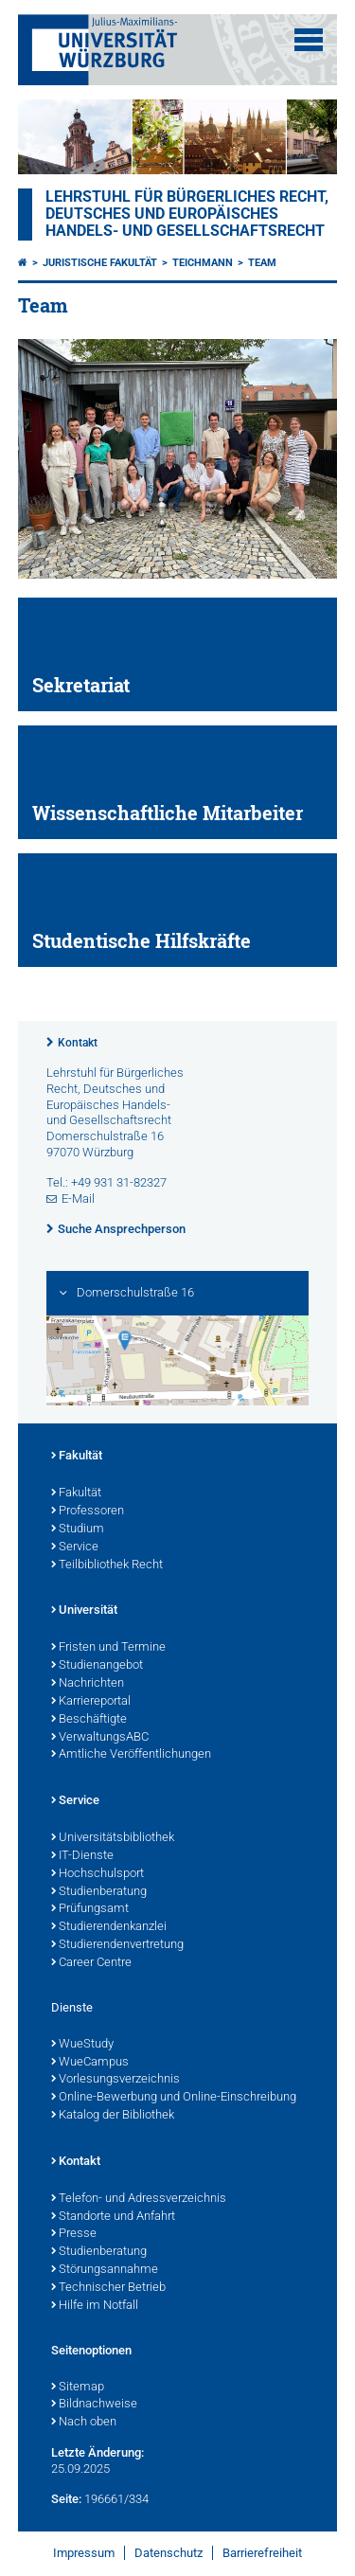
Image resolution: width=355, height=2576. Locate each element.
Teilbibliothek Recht (107, 1565)
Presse (74, 2234)
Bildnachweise (94, 2404)
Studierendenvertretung (117, 1945)
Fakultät (76, 1456)
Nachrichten (87, 1683)
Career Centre (91, 1963)
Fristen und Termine (108, 1647)
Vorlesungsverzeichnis (115, 2079)
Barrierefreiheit (262, 2553)
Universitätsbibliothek (112, 1838)
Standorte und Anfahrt (113, 2217)
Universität (84, 1610)
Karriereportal (91, 1701)
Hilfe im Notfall (94, 2306)
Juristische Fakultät (100, 263)
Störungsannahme (104, 2270)
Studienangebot (97, 1665)
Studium (77, 1529)
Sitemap (77, 2387)
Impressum (84, 2553)
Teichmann (202, 263)
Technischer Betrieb (108, 2288)
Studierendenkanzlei (109, 1927)
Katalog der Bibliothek (112, 2115)
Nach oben (83, 2422)
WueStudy (82, 2044)
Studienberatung (99, 1892)
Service (74, 1547)
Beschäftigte (89, 1719)
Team (262, 263)
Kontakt (78, 1042)
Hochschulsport (97, 1874)
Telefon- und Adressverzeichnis (138, 2199)
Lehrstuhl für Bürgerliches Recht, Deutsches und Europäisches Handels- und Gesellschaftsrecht (186, 214)
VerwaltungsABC (100, 1737)
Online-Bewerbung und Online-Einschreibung (173, 2097)
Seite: (66, 2499)
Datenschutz (168, 2553)
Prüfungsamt (90, 1909)
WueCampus (90, 2062)
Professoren (87, 1511)
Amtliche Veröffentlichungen (131, 1754)
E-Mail (78, 1198)
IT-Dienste (82, 1856)
